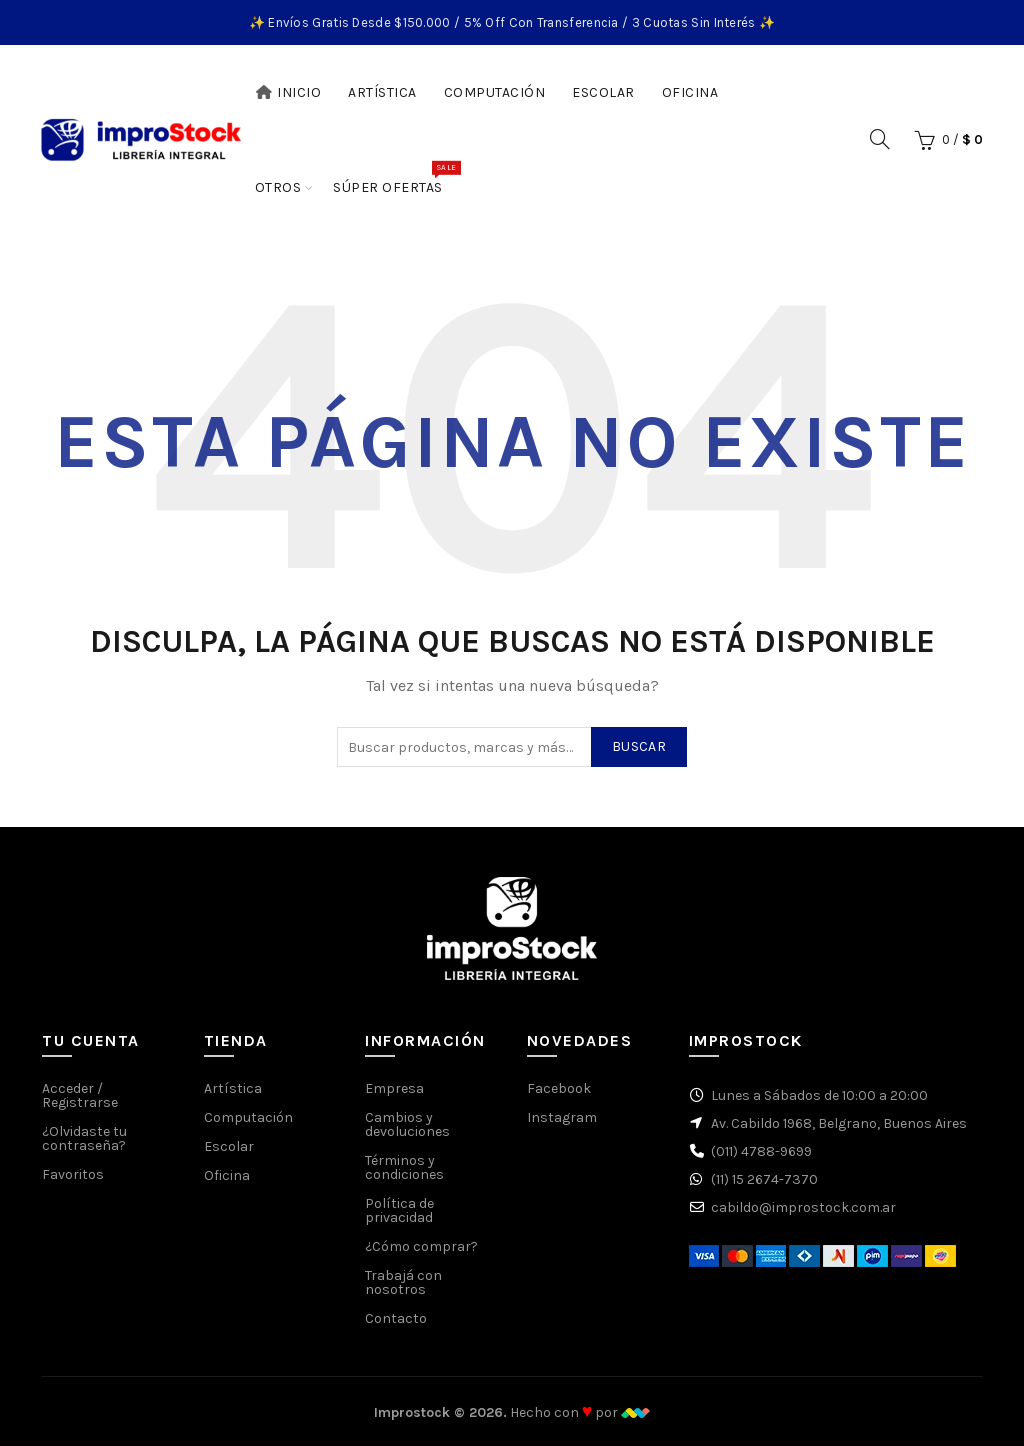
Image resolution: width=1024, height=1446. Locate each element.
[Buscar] (880, 139)
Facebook (559, 1088)
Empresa (394, 1088)
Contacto (396, 1318)
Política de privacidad (399, 1210)
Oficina (690, 92)
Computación (495, 92)
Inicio (288, 92)
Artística (382, 92)
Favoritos (73, 1174)
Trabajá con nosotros (403, 1282)
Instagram (562, 1117)
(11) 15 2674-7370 (764, 1179)
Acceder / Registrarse (80, 1095)
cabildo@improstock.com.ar (803, 1207)
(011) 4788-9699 (761, 1151)
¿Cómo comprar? (421, 1246)
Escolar (603, 92)
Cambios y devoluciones (407, 1124)
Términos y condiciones (404, 1167)
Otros (278, 187)
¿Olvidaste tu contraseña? (84, 1138)
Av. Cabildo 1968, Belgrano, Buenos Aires (839, 1123)
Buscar (639, 746)
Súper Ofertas (394, 178)
